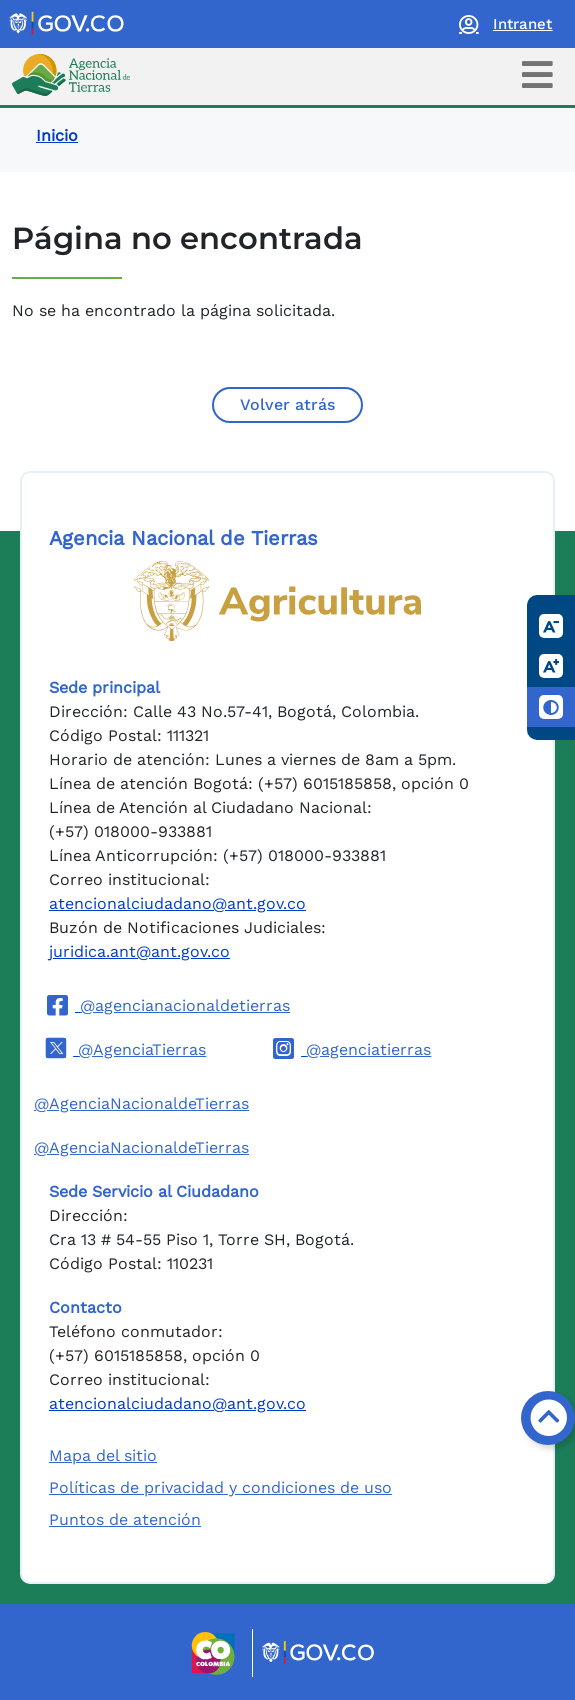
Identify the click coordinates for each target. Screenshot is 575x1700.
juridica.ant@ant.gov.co (139, 951)
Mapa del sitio (103, 1455)
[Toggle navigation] (537, 74)
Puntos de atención (125, 1519)
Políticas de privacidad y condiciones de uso (220, 1487)
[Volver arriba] (548, 1418)
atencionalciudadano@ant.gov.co (177, 903)
